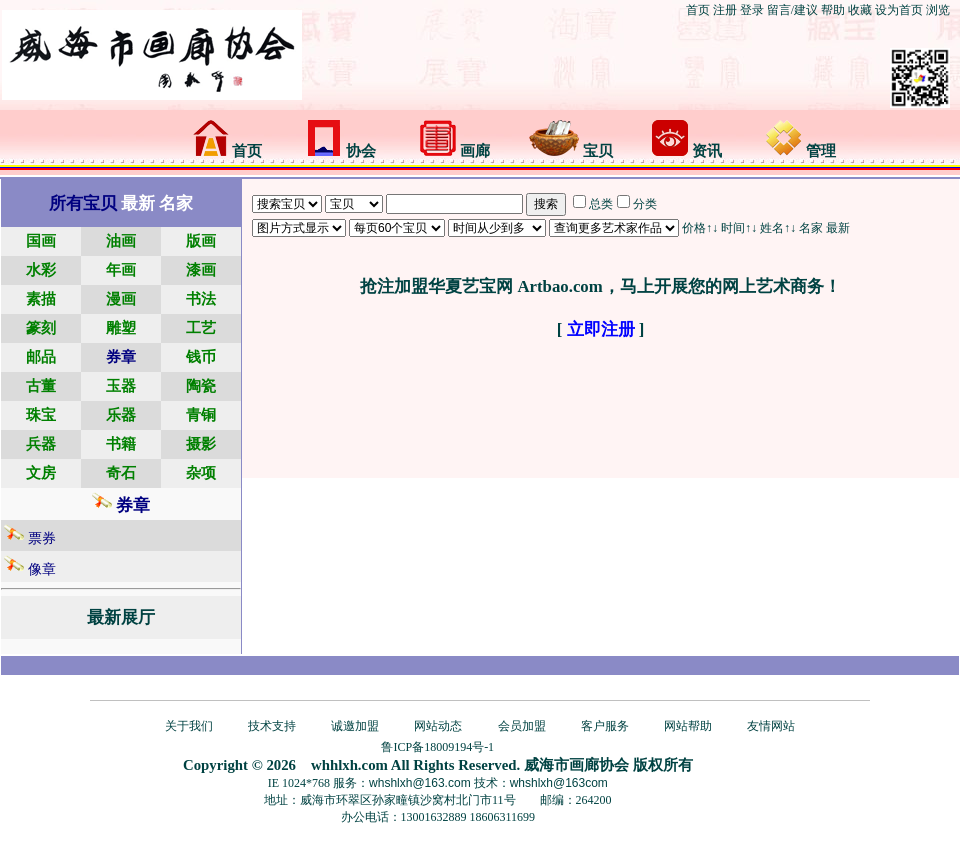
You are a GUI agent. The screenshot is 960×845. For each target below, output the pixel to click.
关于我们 (189, 726)
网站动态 (438, 726)
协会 (341, 151)
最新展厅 (121, 617)
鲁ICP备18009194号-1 (437, 747)
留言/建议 (792, 10)
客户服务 (605, 726)
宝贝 (571, 151)
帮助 (833, 10)
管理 (801, 151)
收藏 (860, 10)
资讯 (687, 151)
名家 (811, 228)
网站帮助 (688, 726)
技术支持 (272, 726)
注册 (725, 10)
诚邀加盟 (355, 726)
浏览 (938, 10)
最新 (838, 228)
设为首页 (899, 10)
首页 (698, 10)
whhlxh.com (349, 765)
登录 (752, 10)
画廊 (455, 151)
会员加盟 (522, 726)
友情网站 (771, 726)
